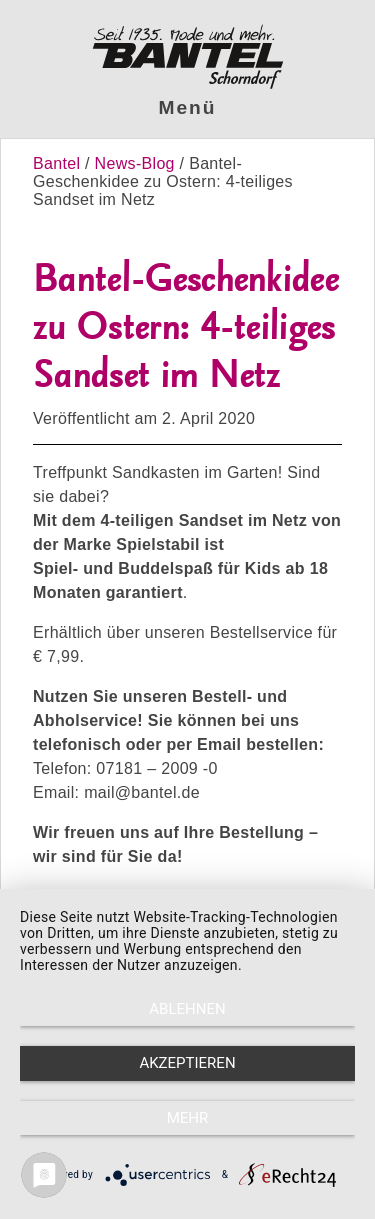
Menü (188, 107)
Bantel (59, 163)
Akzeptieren (187, 1063)
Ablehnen (187, 1009)
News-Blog (135, 163)
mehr (188, 1118)
